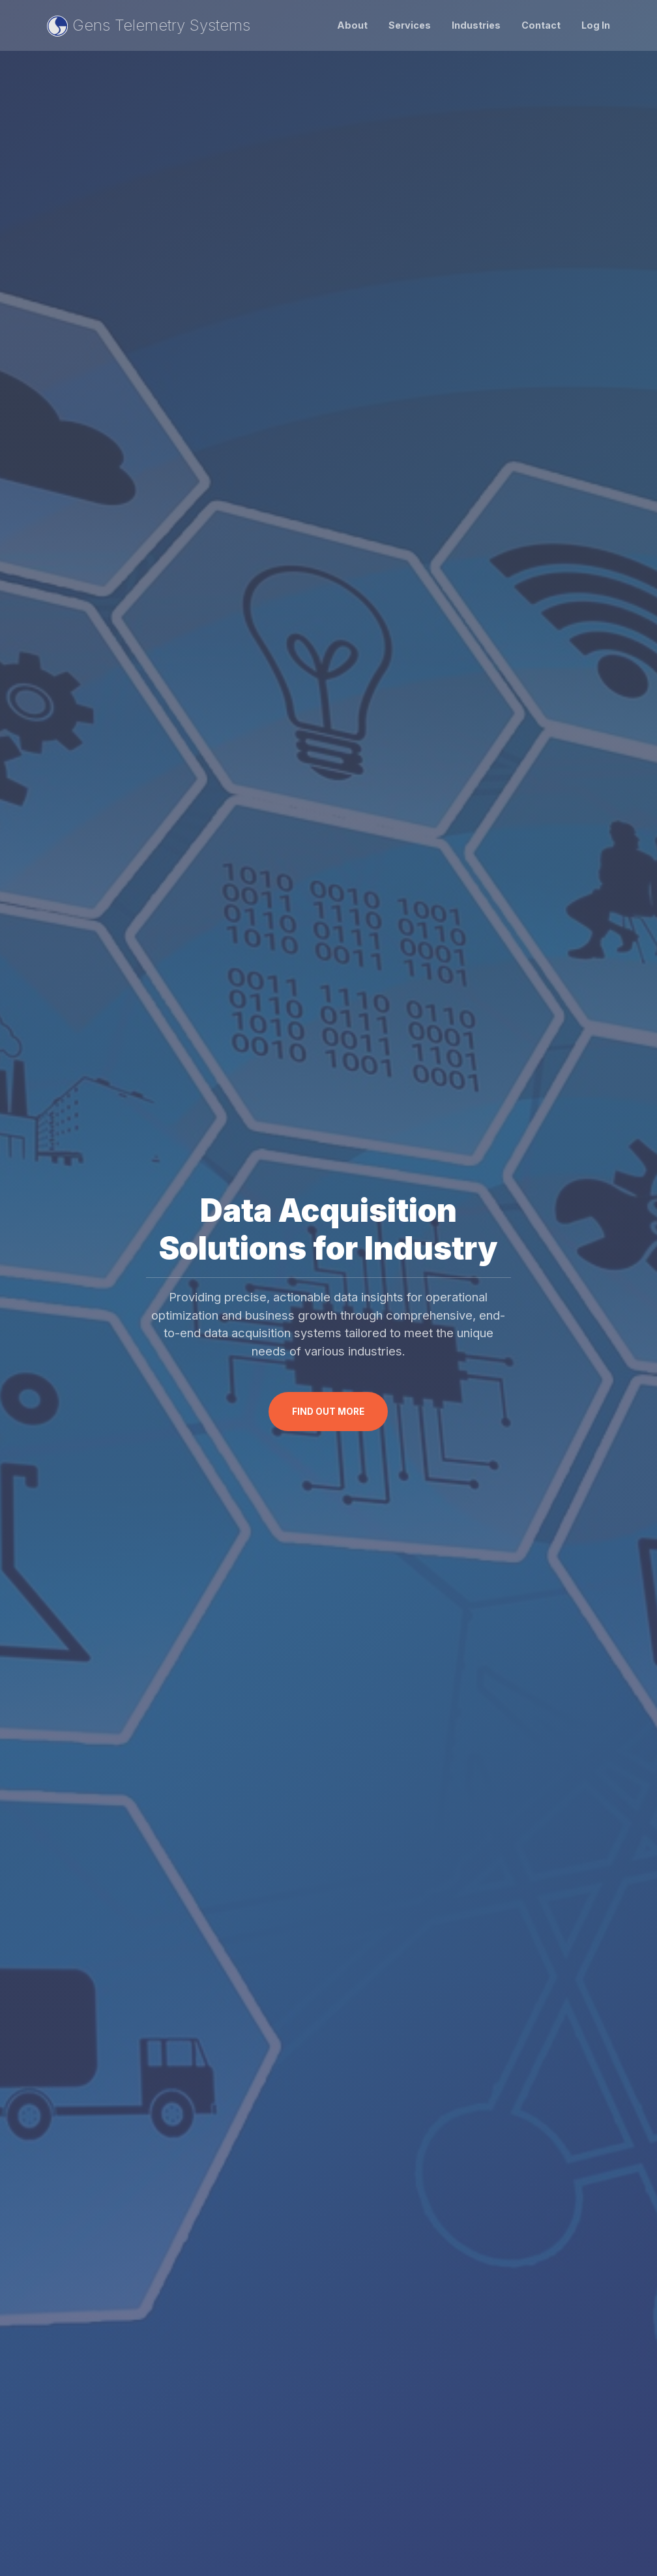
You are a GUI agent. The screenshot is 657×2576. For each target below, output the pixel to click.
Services (409, 25)
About (352, 25)
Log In (595, 25)
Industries (476, 25)
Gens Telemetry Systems (148, 26)
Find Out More (328, 1411)
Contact (541, 25)
